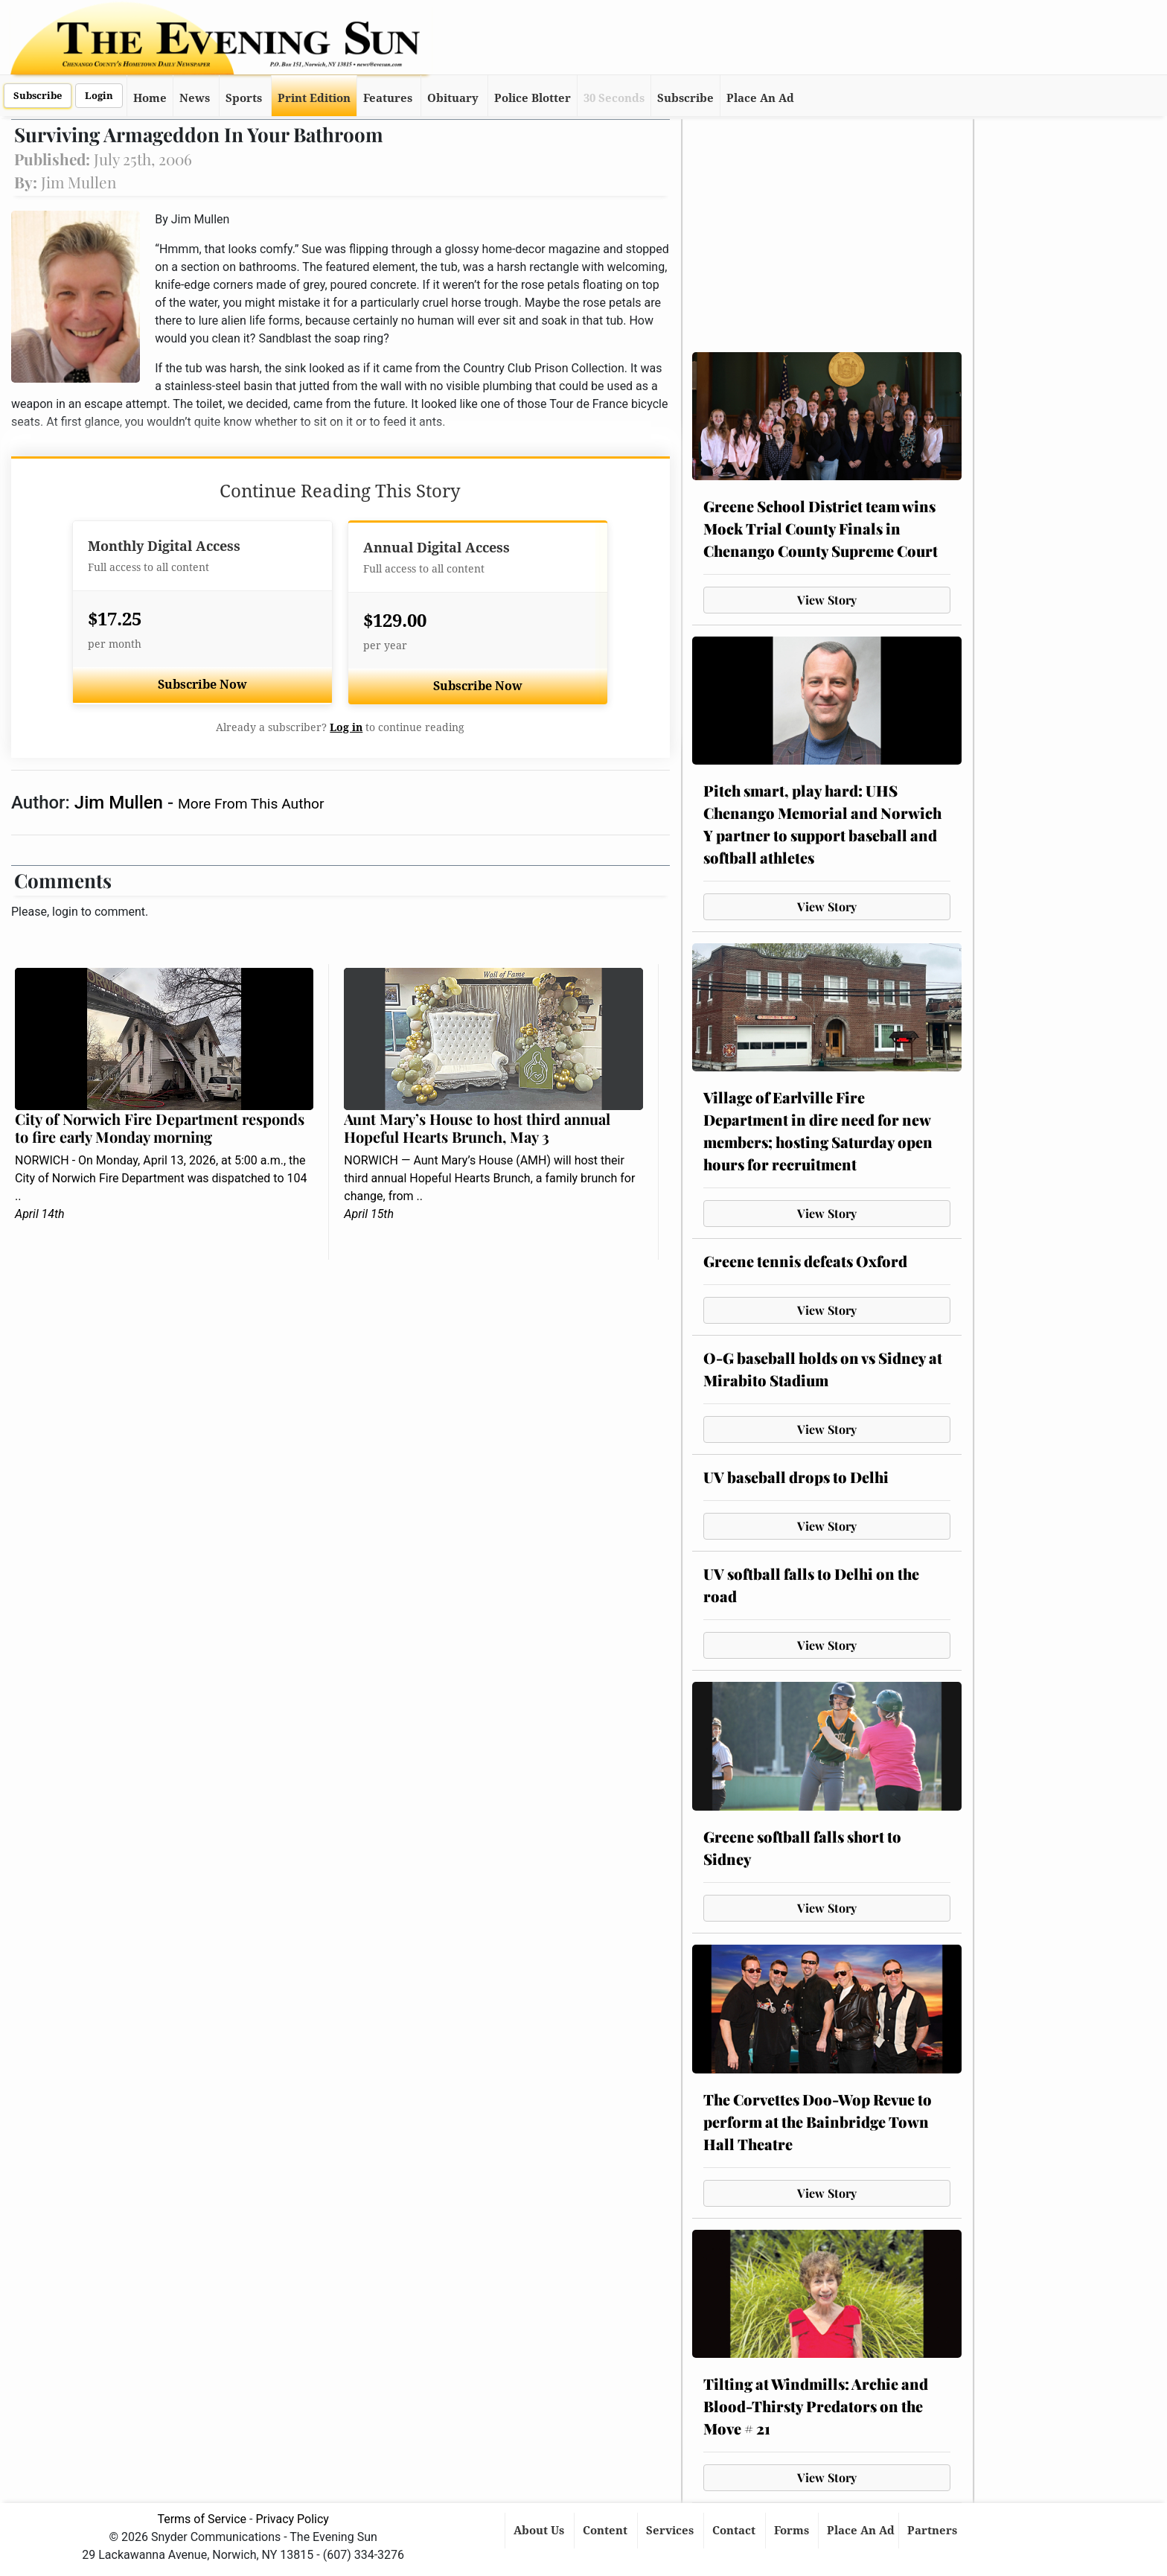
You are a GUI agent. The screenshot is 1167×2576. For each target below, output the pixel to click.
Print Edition (314, 98)
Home (150, 98)
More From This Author (251, 803)
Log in (346, 727)
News (194, 98)
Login (99, 95)
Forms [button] (793, 2530)
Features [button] (387, 98)
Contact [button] (735, 2530)
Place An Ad (760, 98)
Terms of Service (201, 2519)
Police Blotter (532, 98)
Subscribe (37, 95)
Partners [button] (933, 2530)
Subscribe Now (202, 685)
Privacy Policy (292, 2519)
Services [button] (671, 2530)
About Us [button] (540, 2530)
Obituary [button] (453, 98)
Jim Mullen (120, 802)
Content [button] (606, 2530)
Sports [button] (244, 98)
